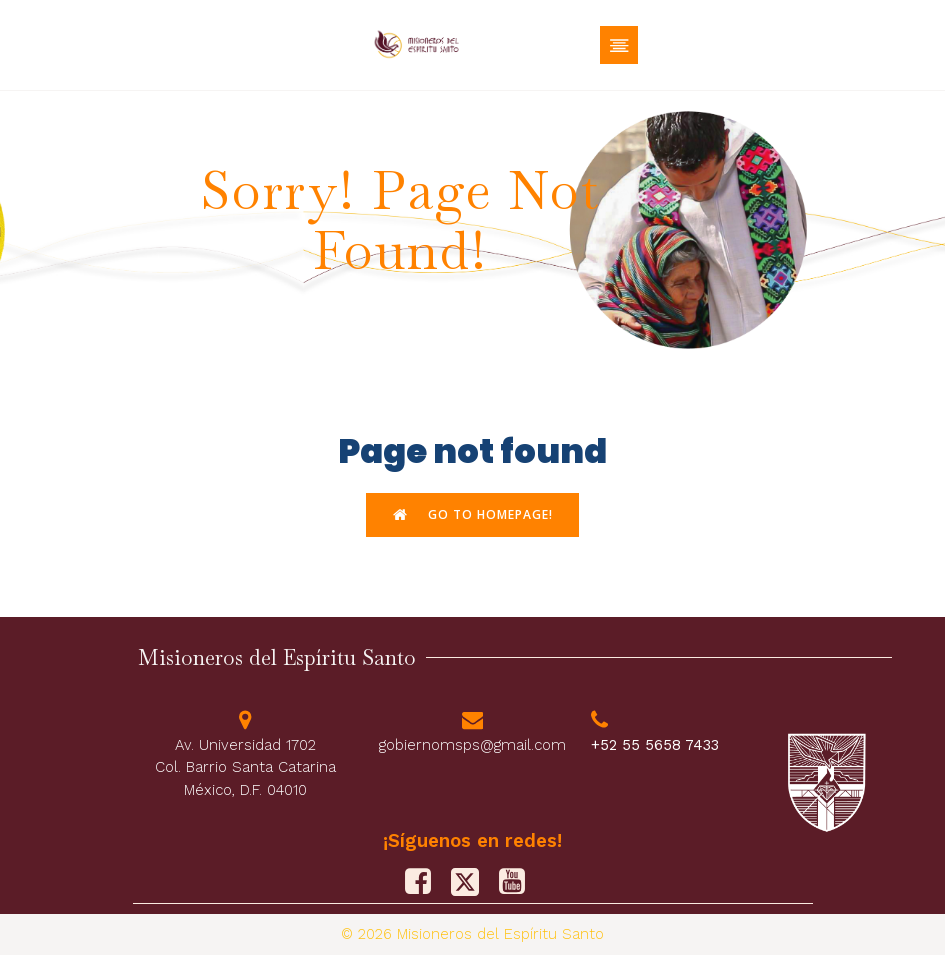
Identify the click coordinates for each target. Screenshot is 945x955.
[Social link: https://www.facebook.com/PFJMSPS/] (425, 882)
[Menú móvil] (619, 45)
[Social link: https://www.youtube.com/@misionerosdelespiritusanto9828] (519, 882)
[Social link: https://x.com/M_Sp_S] (472, 882)
